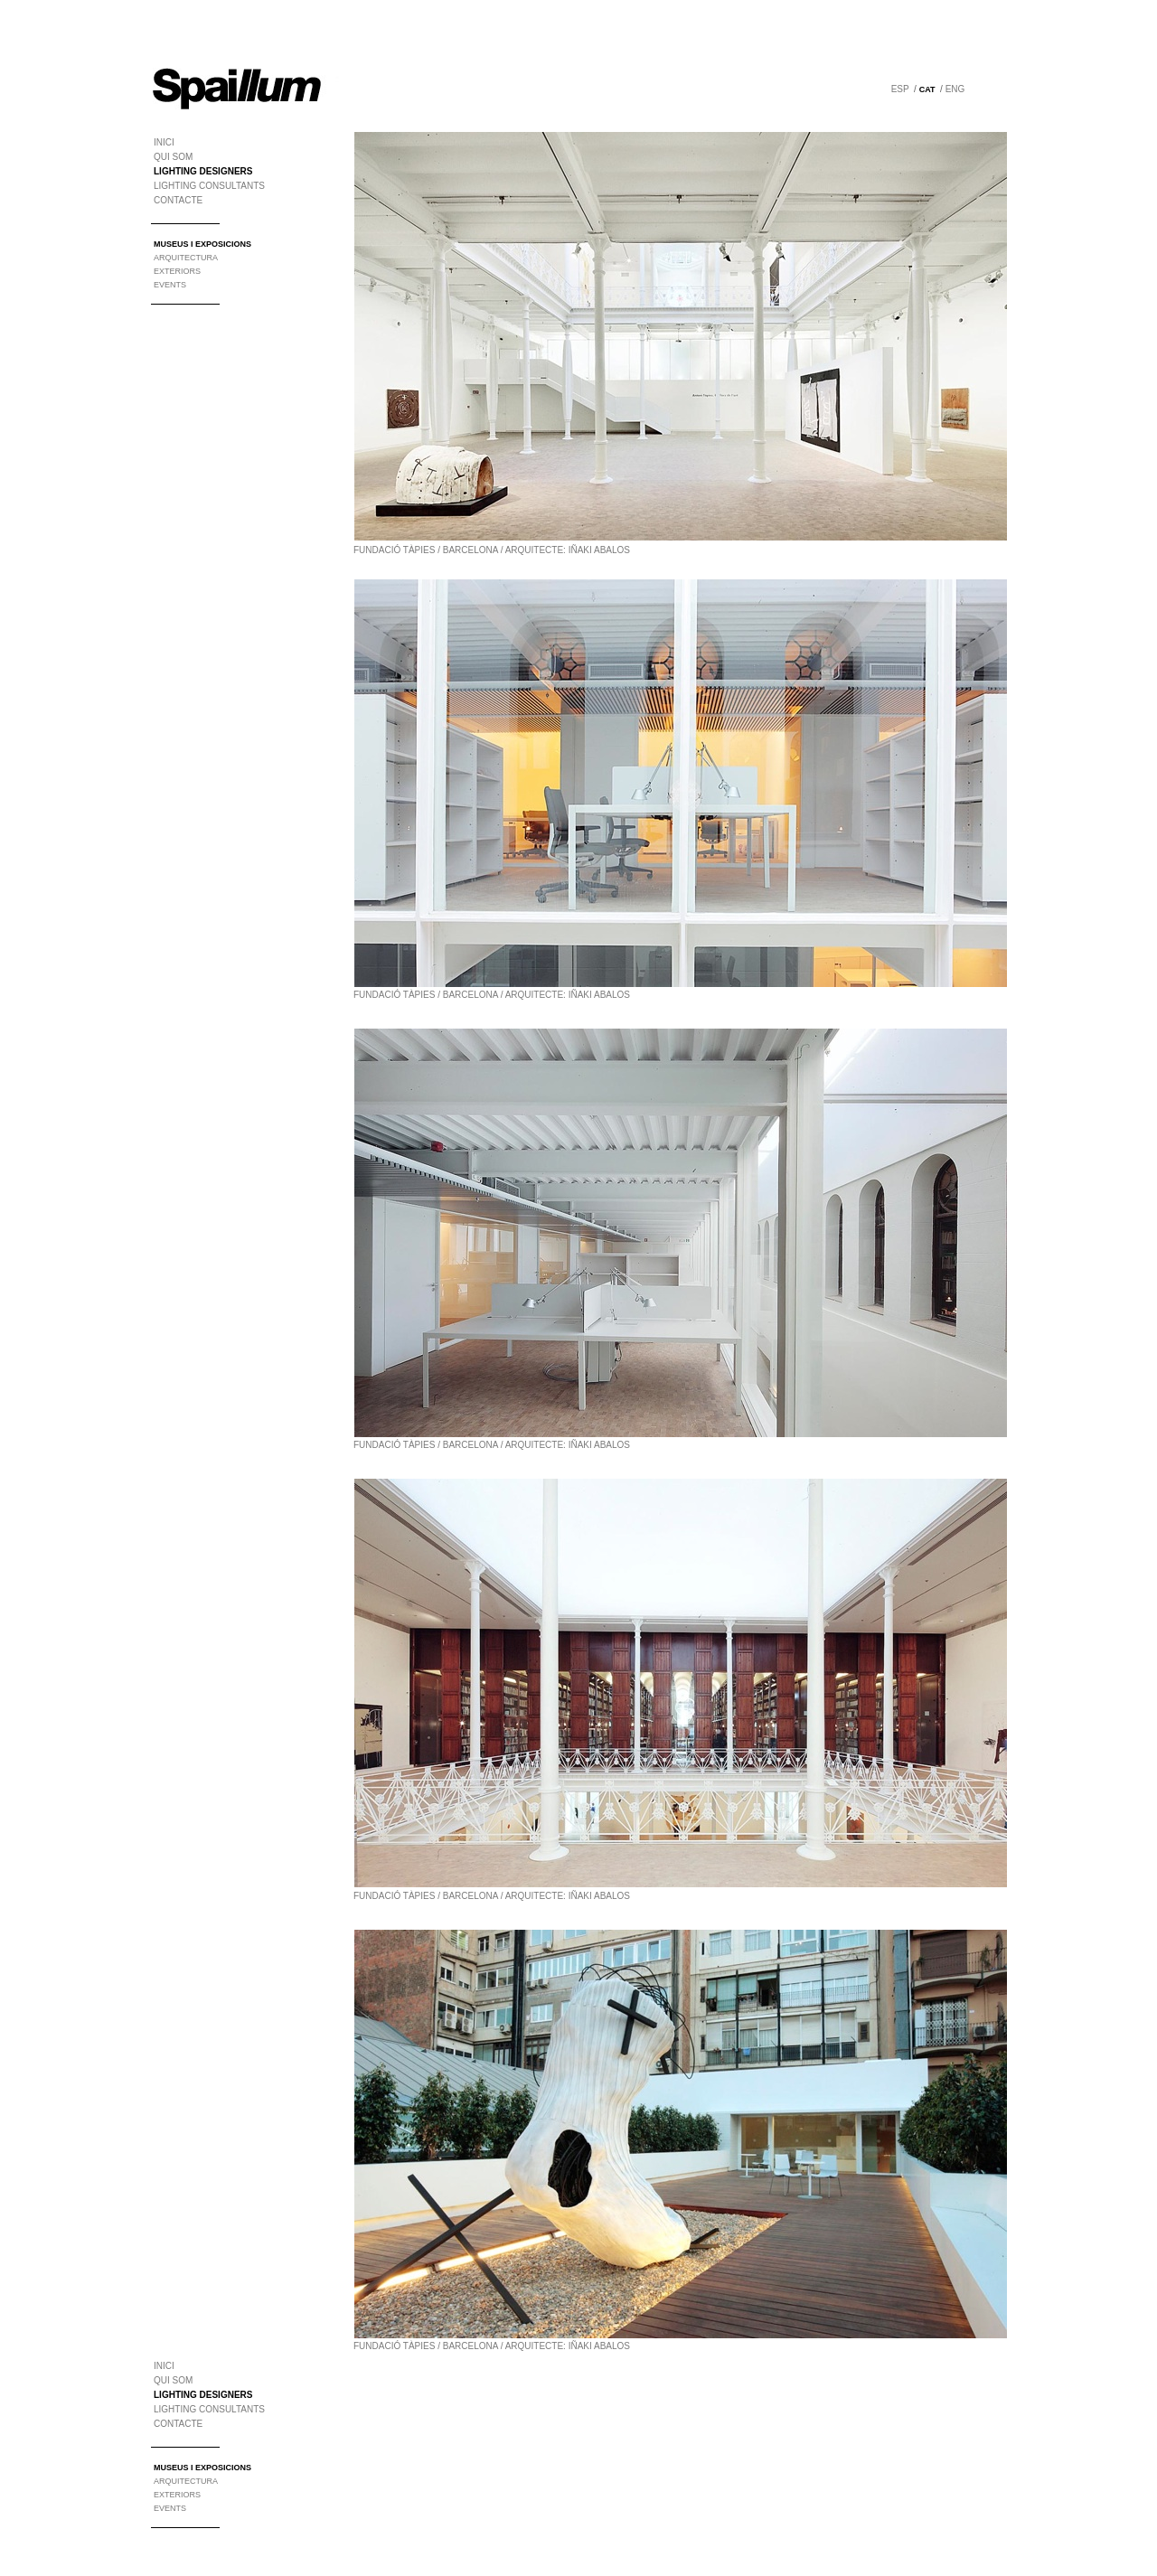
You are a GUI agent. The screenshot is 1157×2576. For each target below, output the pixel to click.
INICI (164, 142)
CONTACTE (178, 200)
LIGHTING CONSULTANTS (209, 186)
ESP (900, 89)
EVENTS (170, 284)
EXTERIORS (177, 271)
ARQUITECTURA (186, 257)
